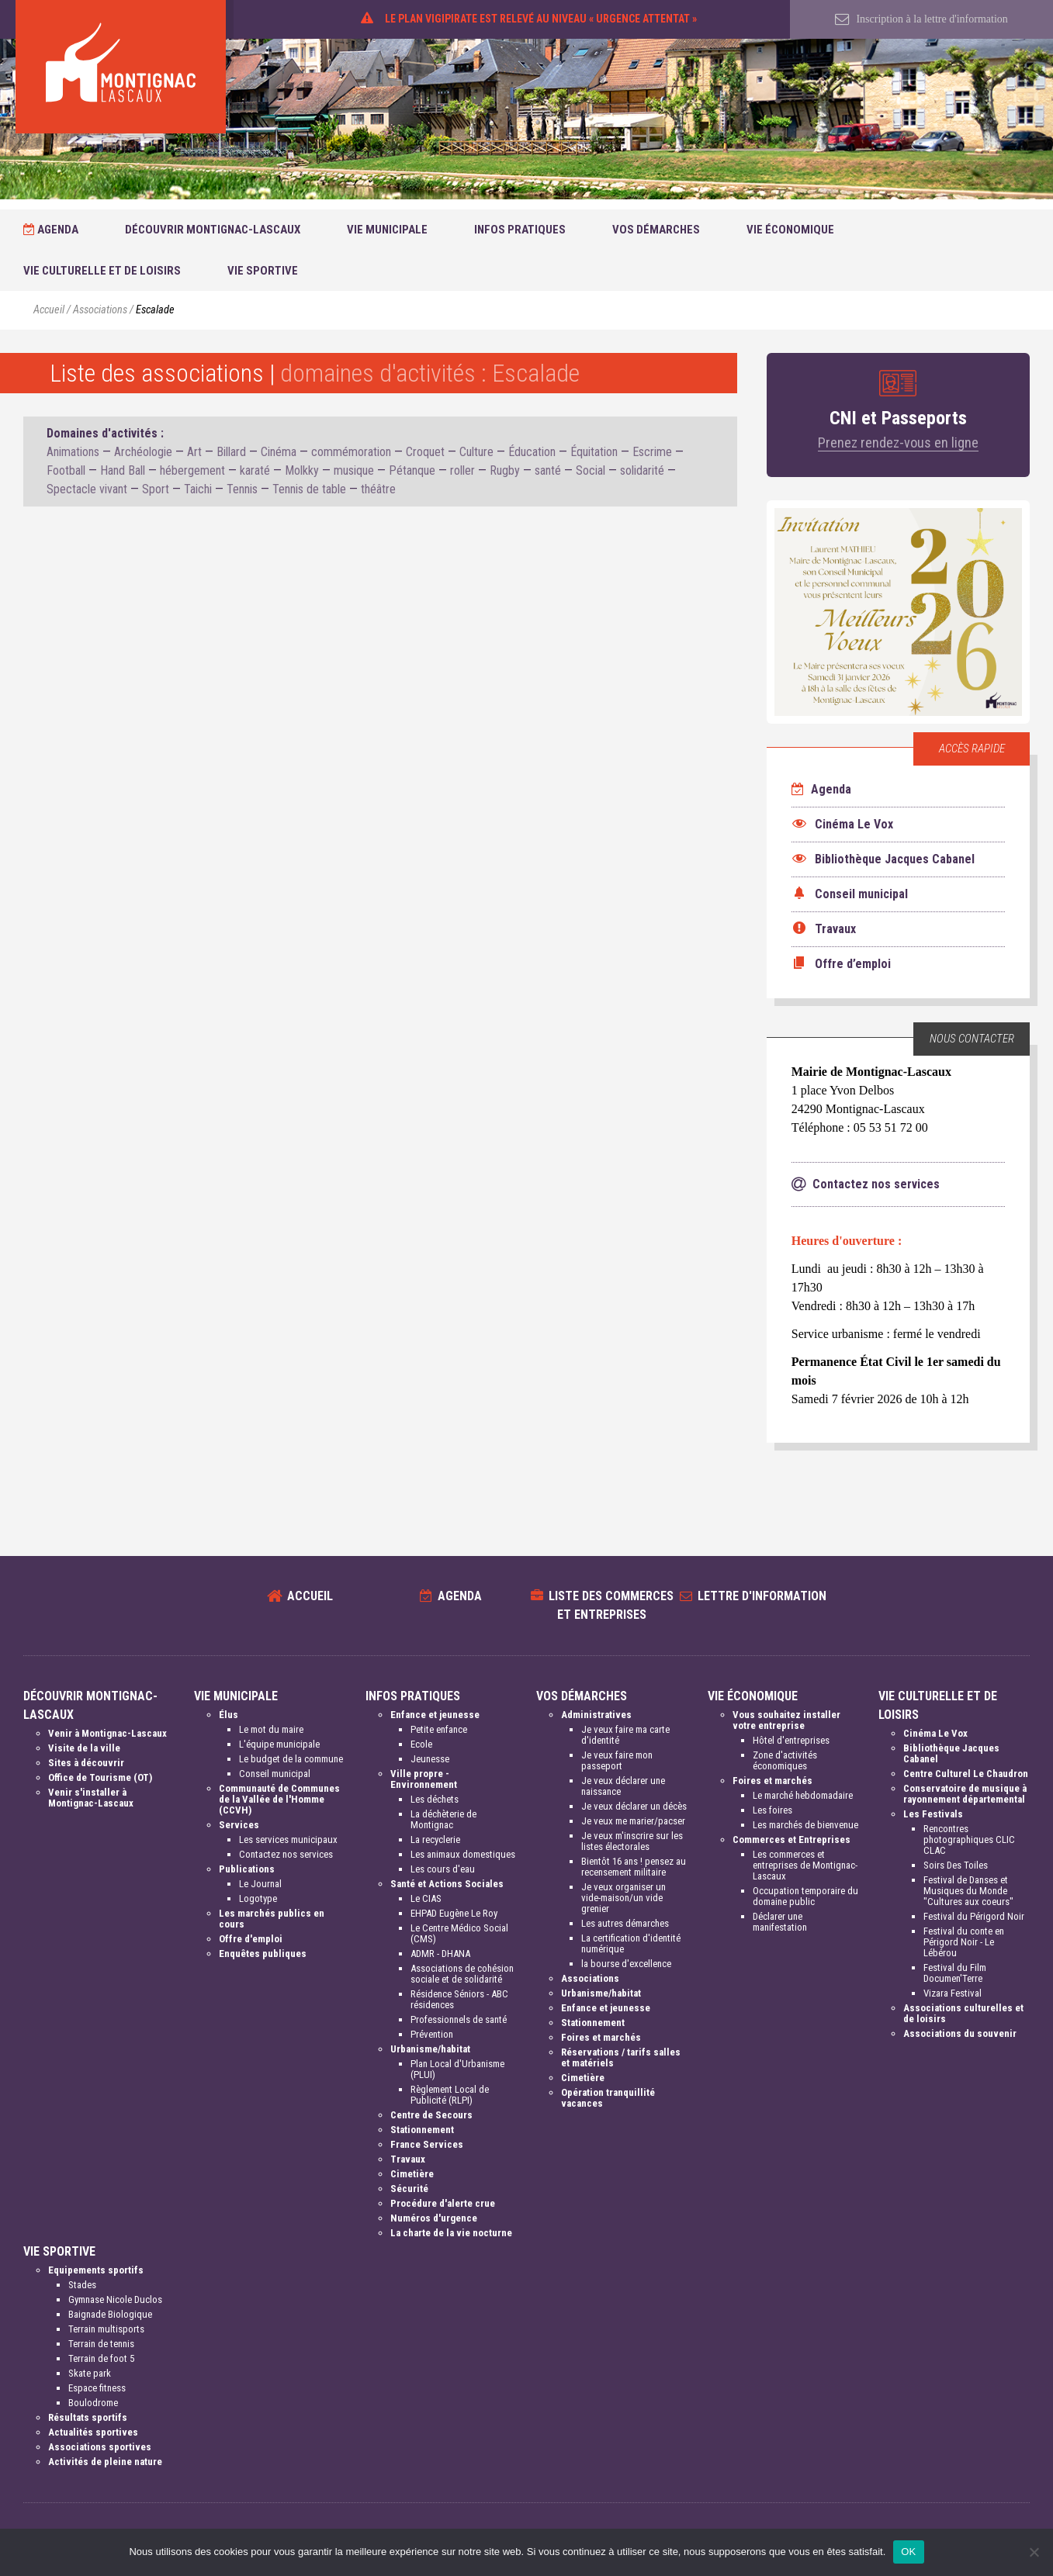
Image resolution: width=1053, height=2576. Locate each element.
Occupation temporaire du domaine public (805, 1896)
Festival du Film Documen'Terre (954, 1973)
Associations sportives (99, 2447)
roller (462, 470)
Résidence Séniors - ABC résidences (459, 1999)
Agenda (50, 230)
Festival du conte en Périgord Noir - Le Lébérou (963, 1942)
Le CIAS (426, 1898)
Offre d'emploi (250, 1939)
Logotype (258, 1898)
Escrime (652, 451)
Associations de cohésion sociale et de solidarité (462, 1973)
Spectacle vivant (87, 489)
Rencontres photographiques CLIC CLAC (969, 1839)
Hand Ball (122, 470)
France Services (426, 2144)
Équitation (594, 451)
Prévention (431, 2034)
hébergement (192, 470)
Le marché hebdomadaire (803, 1795)
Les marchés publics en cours (271, 1918)
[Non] (1033, 2552)
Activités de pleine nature (105, 2461)
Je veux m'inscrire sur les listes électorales (632, 1841)
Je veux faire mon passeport (617, 1760)
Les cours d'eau (442, 1869)
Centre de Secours (431, 2115)
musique (354, 470)
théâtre (378, 489)
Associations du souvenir (960, 2033)
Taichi (198, 489)
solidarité (642, 470)
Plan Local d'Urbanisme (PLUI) (457, 2069)
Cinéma (278, 451)
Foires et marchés (601, 2037)
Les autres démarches (625, 1923)
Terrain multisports (106, 2329)
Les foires (772, 1810)
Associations (100, 309)
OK (908, 2551)
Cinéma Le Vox (935, 1733)
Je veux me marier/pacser (633, 1821)
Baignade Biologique (110, 2314)
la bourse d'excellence (626, 1963)
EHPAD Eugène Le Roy (453, 1913)
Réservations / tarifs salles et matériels (621, 2057)
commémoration (351, 451)
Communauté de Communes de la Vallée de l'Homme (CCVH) (279, 1799)
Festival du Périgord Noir (973, 1916)
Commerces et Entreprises (791, 1839)
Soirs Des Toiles (955, 1865)
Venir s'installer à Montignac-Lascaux (90, 1797)
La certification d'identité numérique (631, 1943)
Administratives (596, 1714)
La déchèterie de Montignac (443, 1819)
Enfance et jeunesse (435, 1714)
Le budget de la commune (291, 1759)
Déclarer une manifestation (780, 1921)
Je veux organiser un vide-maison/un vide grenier (623, 1897)
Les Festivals (933, 1814)
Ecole (421, 1744)
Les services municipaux (288, 1839)
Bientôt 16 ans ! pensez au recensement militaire (633, 1866)
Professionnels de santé (458, 2019)
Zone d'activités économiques (785, 1760)
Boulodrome (93, 2402)
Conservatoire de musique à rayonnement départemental (965, 1793)
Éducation (532, 451)
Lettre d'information (762, 1596)
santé (548, 470)
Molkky (302, 470)
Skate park (89, 2373)
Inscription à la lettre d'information (921, 19)
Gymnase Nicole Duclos (115, 2299)
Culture (476, 451)
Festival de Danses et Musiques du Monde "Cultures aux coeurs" (968, 1890)
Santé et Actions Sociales (447, 1884)
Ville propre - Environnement (423, 1779)
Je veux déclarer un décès (634, 1806)
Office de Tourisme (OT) (100, 1777)
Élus (228, 1714)
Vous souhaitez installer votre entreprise (786, 1720)
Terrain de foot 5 (101, 2358)
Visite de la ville (84, 1748)
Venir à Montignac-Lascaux (107, 1733)
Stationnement (422, 2129)
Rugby (505, 470)
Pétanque (412, 470)
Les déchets (434, 1799)
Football (66, 470)
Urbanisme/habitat (430, 2049)
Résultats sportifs (87, 2417)
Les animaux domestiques (462, 1854)
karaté (255, 470)
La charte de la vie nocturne (451, 2233)
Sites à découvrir (86, 1763)
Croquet (425, 451)
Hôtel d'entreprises (791, 1740)
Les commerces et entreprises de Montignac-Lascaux (805, 1865)
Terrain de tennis (101, 2344)
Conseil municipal (274, 1773)
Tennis (242, 489)
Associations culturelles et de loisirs (963, 2013)
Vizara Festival (952, 1993)
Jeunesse (429, 1759)
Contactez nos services (286, 1854)
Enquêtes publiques (263, 1953)
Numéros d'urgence (433, 2218)
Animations (73, 451)
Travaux (407, 2159)
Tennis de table (309, 489)
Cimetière (412, 2174)
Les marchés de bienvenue (805, 1825)
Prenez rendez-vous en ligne (898, 442)
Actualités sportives (93, 2432)
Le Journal (260, 1884)
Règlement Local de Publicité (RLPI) (449, 2094)
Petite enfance (438, 1729)
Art (194, 451)
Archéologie (143, 451)
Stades (82, 2285)
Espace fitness (97, 2388)
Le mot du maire (271, 1729)
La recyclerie (435, 1839)
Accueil (48, 309)
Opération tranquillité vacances (608, 2098)
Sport (155, 489)
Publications (247, 1869)
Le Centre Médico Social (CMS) (459, 1933)
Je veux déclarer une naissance (623, 1786)
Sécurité (409, 2188)
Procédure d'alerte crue (442, 2203)
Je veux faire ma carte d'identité (625, 1735)
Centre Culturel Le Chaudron (965, 1773)
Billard (231, 451)
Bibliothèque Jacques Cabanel (951, 1753)
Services (239, 1825)
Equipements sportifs (96, 2270)
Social (590, 470)
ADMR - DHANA (440, 1953)
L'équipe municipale (279, 1744)
